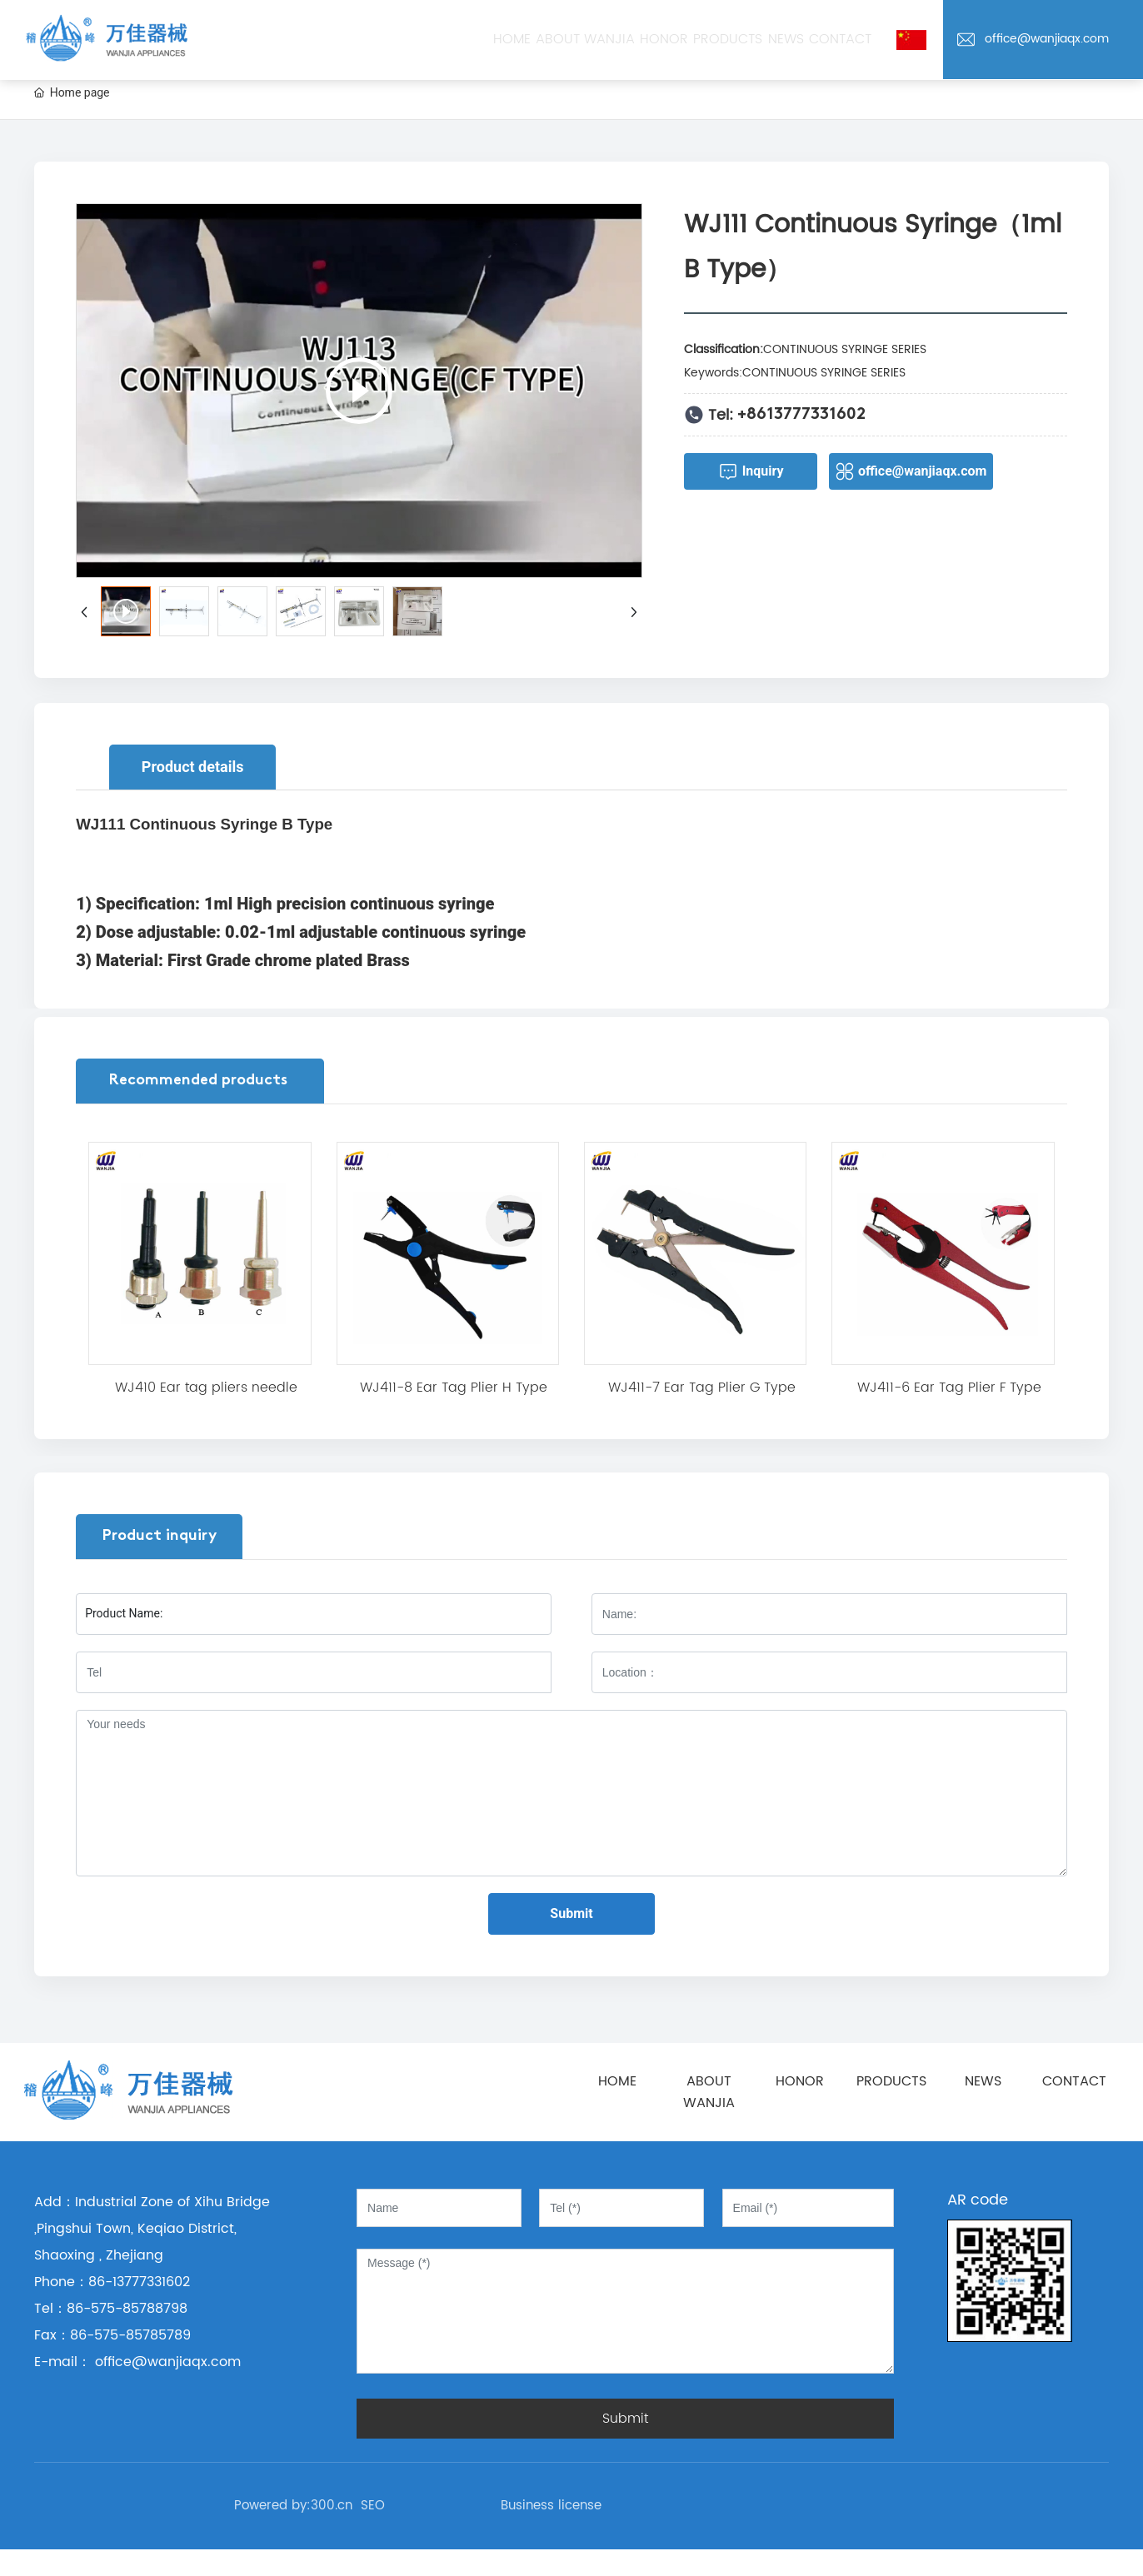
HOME (617, 2081)
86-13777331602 (139, 2282)
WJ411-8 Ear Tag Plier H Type (453, 1387)
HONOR (800, 2081)
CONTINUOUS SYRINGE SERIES (844, 349)
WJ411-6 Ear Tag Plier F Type (949, 1387)
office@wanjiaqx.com (1047, 38)
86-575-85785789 (130, 2335)
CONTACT (1074, 2081)
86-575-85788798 (127, 2308)
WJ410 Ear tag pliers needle (206, 1387)
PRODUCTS (891, 2081)
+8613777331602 (801, 414)
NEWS (983, 2081)
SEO (373, 2505)
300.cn (331, 2505)
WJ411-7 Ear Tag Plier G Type (702, 1387)
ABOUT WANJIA (709, 2092)
